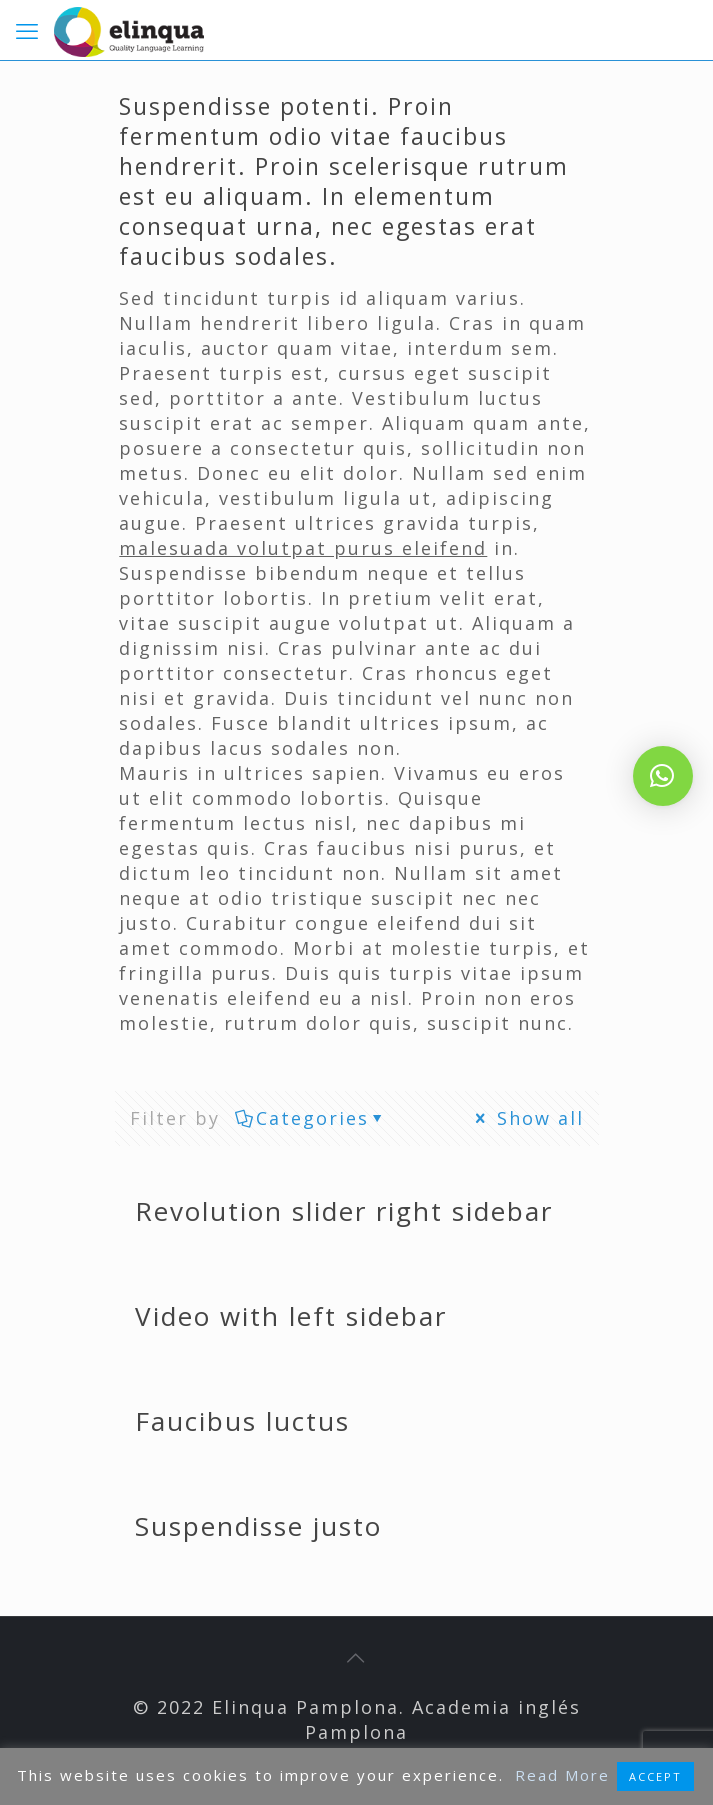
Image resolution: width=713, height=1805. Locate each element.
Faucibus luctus (242, 1421)
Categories (311, 1118)
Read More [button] (562, 1775)
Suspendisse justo (258, 1526)
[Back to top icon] (357, 1658)
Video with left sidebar (291, 1316)
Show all (528, 1118)
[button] (663, 776)
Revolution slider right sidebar (344, 1211)
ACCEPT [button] (655, 1776)
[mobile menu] (27, 30)
